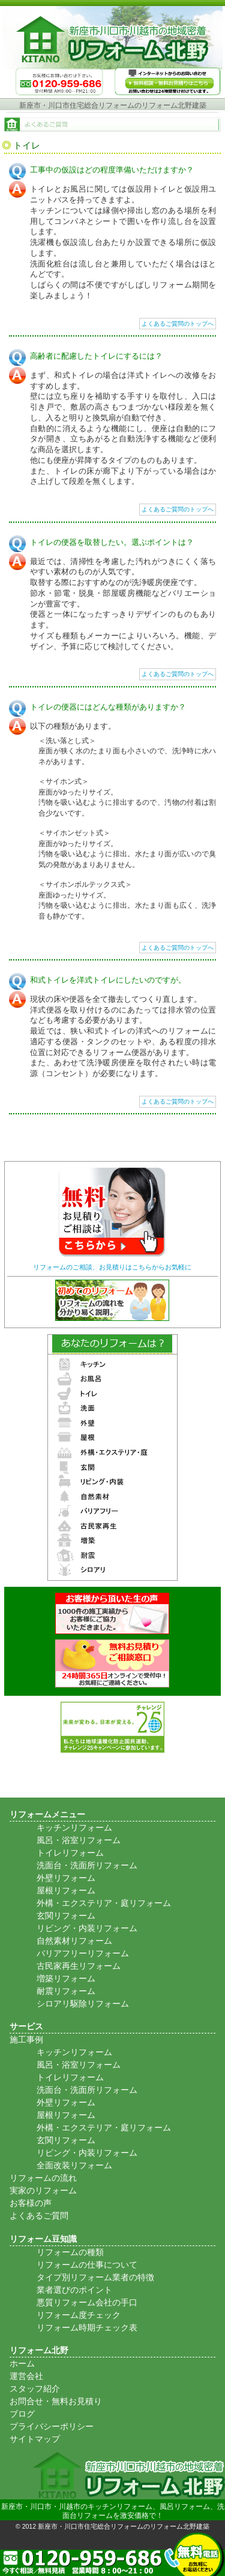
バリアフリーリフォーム (83, 1953)
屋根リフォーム (66, 1890)
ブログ (22, 2414)
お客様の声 (31, 2203)
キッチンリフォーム (74, 1827)
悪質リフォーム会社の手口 (87, 2302)
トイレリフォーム (70, 1852)
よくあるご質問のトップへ (178, 323)
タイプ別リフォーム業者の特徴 (95, 2277)
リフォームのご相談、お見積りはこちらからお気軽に (112, 1267)
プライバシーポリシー (52, 2426)
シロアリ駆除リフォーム (83, 2003)
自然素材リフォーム (74, 1940)
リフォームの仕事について (87, 2264)
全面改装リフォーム (74, 2165)
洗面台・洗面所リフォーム (87, 1865)
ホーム (22, 2363)
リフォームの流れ (43, 2178)
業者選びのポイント (74, 2290)
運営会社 (26, 2376)
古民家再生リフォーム (79, 1966)
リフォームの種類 (70, 2252)
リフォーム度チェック (79, 2315)
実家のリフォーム (43, 2190)
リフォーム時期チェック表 (87, 2327)
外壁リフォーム (66, 1878)
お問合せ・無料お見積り (56, 2401)
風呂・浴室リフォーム (79, 1840)
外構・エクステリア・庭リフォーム (104, 1903)
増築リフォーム (66, 1978)
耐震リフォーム (66, 1991)
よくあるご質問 (39, 2215)
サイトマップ (35, 2439)
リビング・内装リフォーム (87, 1928)
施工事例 (26, 2039)
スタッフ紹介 (35, 2388)
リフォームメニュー (47, 1814)
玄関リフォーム (66, 1915)
